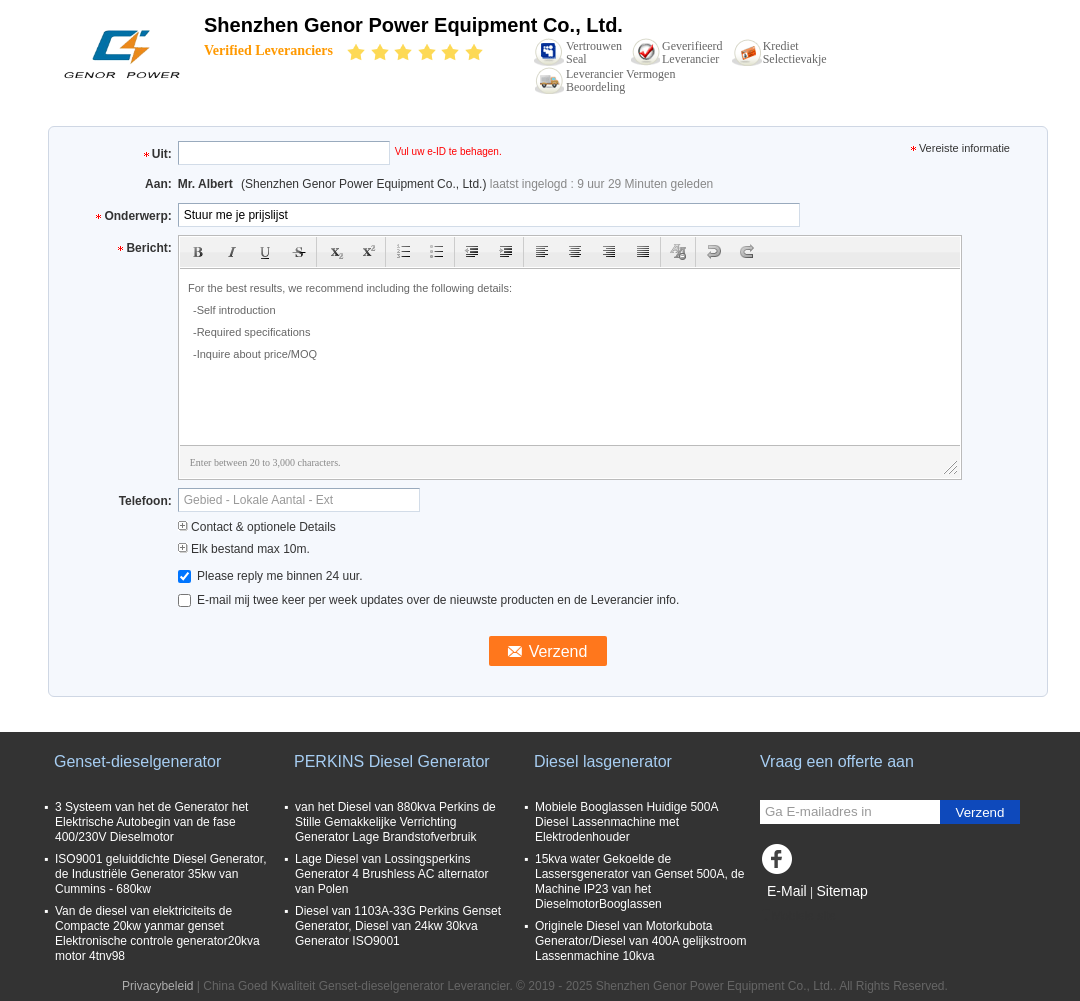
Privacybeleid (157, 986)
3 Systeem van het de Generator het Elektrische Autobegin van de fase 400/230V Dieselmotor (151, 822)
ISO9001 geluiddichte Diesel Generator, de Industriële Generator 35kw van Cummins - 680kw (160, 874)
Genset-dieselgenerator (137, 761)
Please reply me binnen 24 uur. (270, 576)
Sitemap (841, 891)
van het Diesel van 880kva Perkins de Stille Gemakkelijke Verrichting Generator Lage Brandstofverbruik (395, 822)
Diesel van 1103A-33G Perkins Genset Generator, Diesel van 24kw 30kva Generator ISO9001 (398, 926)
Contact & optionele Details (257, 527)
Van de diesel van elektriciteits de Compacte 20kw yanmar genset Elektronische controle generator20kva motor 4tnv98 (157, 933)
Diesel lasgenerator (603, 761)
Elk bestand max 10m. (244, 549)
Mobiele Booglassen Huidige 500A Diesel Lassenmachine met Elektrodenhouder (626, 822)
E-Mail (787, 891)
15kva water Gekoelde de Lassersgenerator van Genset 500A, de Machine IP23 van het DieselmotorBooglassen (639, 881)
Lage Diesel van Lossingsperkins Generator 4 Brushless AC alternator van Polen (391, 874)
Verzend (980, 812)
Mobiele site (798, 916)
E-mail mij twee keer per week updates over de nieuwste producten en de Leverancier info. (429, 600)
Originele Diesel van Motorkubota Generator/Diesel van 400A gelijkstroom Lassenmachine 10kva (640, 941)
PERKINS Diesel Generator (392, 761)
